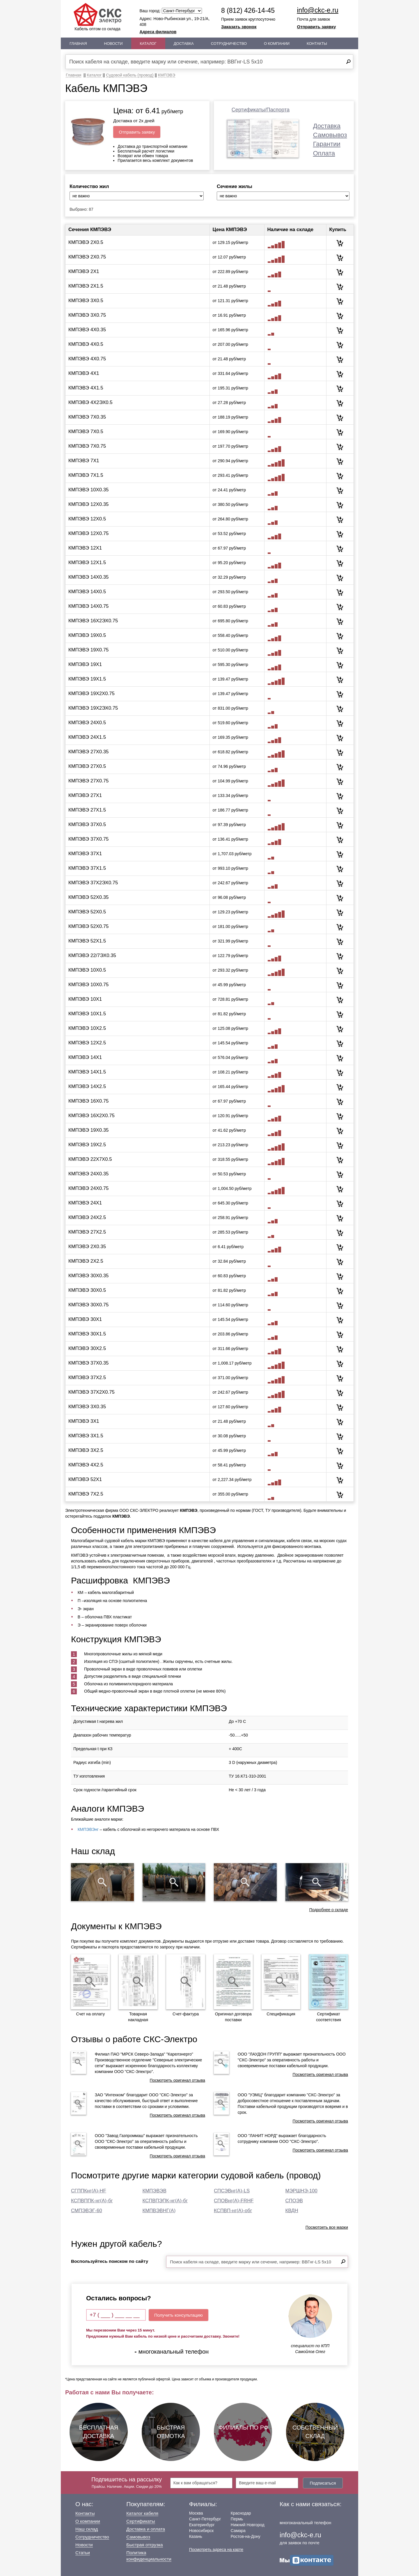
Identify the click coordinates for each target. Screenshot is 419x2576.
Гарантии (326, 144)
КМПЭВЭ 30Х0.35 (88, 1275)
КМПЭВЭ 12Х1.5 (87, 562)
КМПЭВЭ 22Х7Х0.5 (90, 1159)
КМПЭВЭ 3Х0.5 (85, 300)
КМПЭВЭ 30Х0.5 (87, 1290)
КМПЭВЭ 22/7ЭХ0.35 (92, 955)
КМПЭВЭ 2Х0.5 (85, 242)
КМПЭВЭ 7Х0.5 (85, 431)
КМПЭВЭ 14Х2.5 (87, 1086)
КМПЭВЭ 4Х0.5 (85, 344)
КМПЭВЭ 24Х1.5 (87, 737)
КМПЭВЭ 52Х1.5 (87, 941)
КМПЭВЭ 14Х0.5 (87, 591)
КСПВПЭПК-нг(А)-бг (165, 2200)
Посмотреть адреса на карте (216, 2549)
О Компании (277, 43)
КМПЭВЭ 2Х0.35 (87, 1246)
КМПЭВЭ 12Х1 (85, 548)
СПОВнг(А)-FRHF (234, 2200)
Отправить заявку (316, 26)
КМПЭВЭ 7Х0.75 (87, 446)
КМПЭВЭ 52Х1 (85, 1479)
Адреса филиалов (158, 31)
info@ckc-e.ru (317, 10)
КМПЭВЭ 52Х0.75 (88, 926)
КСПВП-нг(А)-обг (233, 2210)
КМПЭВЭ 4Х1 (83, 373)
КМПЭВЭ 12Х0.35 (88, 504)
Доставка (184, 43)
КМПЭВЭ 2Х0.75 (87, 257)
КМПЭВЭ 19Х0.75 (88, 650)
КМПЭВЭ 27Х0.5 (87, 766)
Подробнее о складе (328, 1909)
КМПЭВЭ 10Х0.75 (88, 984)
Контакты (317, 43)
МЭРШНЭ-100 (301, 2191)
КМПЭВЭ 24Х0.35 (88, 1174)
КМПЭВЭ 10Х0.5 (87, 970)
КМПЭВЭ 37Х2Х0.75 (91, 1392)
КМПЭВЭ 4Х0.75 (87, 359)
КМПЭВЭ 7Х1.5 (85, 475)
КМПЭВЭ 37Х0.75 (88, 839)
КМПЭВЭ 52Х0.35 (88, 897)
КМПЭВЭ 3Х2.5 (85, 1450)
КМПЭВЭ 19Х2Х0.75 (91, 693)
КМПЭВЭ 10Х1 (85, 999)
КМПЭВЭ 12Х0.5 (87, 519)
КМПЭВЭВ (154, 2191)
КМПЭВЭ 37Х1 (85, 853)
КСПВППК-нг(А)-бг (92, 2200)
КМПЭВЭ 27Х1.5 (87, 810)
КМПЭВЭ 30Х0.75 (88, 1305)
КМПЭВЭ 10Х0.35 (88, 489)
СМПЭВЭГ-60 (86, 2210)
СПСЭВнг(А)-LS (232, 2191)
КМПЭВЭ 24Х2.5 (87, 1217)
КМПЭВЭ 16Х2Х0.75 (91, 1115)
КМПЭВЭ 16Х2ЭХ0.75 (93, 620)
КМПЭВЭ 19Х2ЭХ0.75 (93, 708)
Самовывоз (330, 135)
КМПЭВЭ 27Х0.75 (88, 781)
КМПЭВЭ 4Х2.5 (85, 1465)
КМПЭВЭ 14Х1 (85, 1057)
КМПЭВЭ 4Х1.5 (85, 388)
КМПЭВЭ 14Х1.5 (87, 1072)
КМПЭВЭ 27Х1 (85, 795)
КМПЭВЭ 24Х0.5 (87, 722)
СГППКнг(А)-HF (88, 2191)
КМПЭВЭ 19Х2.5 (87, 1144)
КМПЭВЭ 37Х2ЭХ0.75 (93, 882)
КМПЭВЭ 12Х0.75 (88, 533)
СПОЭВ (294, 2200)
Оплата (324, 153)
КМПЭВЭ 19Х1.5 (87, 679)
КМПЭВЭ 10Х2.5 (87, 1028)
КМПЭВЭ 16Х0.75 (88, 1101)
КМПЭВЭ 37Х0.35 (88, 1363)
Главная (78, 43)
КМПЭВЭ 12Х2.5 (87, 1043)
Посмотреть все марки (327, 2227)
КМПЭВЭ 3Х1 (83, 1421)
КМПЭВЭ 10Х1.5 (87, 1013)
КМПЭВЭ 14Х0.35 (88, 577)
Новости (113, 43)
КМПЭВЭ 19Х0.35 (88, 1130)
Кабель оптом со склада (97, 17)
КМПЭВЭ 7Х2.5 (85, 1494)
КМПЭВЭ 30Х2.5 (87, 1348)
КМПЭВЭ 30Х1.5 (87, 1334)
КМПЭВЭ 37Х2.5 (87, 1377)
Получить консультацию (178, 2315)
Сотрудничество (229, 43)
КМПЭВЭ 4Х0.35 (87, 329)
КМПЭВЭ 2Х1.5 (85, 286)
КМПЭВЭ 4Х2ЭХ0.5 (90, 402)
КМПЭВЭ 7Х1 (83, 460)
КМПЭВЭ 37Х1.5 (87, 868)
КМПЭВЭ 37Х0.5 (87, 824)
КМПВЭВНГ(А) (159, 2210)
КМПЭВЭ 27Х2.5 (87, 1232)
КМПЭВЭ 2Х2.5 (85, 1261)
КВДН (291, 2210)
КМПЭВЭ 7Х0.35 (87, 417)
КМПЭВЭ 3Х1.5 (85, 1435)
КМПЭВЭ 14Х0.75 (88, 606)
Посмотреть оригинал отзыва (177, 2080)
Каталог (148, 43)
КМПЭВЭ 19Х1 (85, 664)
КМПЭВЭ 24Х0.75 (88, 1188)
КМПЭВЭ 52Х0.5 (87, 912)
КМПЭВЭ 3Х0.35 (87, 1406)
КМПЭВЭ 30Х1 (85, 1319)
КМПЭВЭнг (88, 1829)
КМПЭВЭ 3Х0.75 (87, 315)
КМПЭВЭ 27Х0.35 (88, 751)
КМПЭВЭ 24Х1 (85, 1203)
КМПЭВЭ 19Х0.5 (87, 635)
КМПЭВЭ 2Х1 (83, 271)
